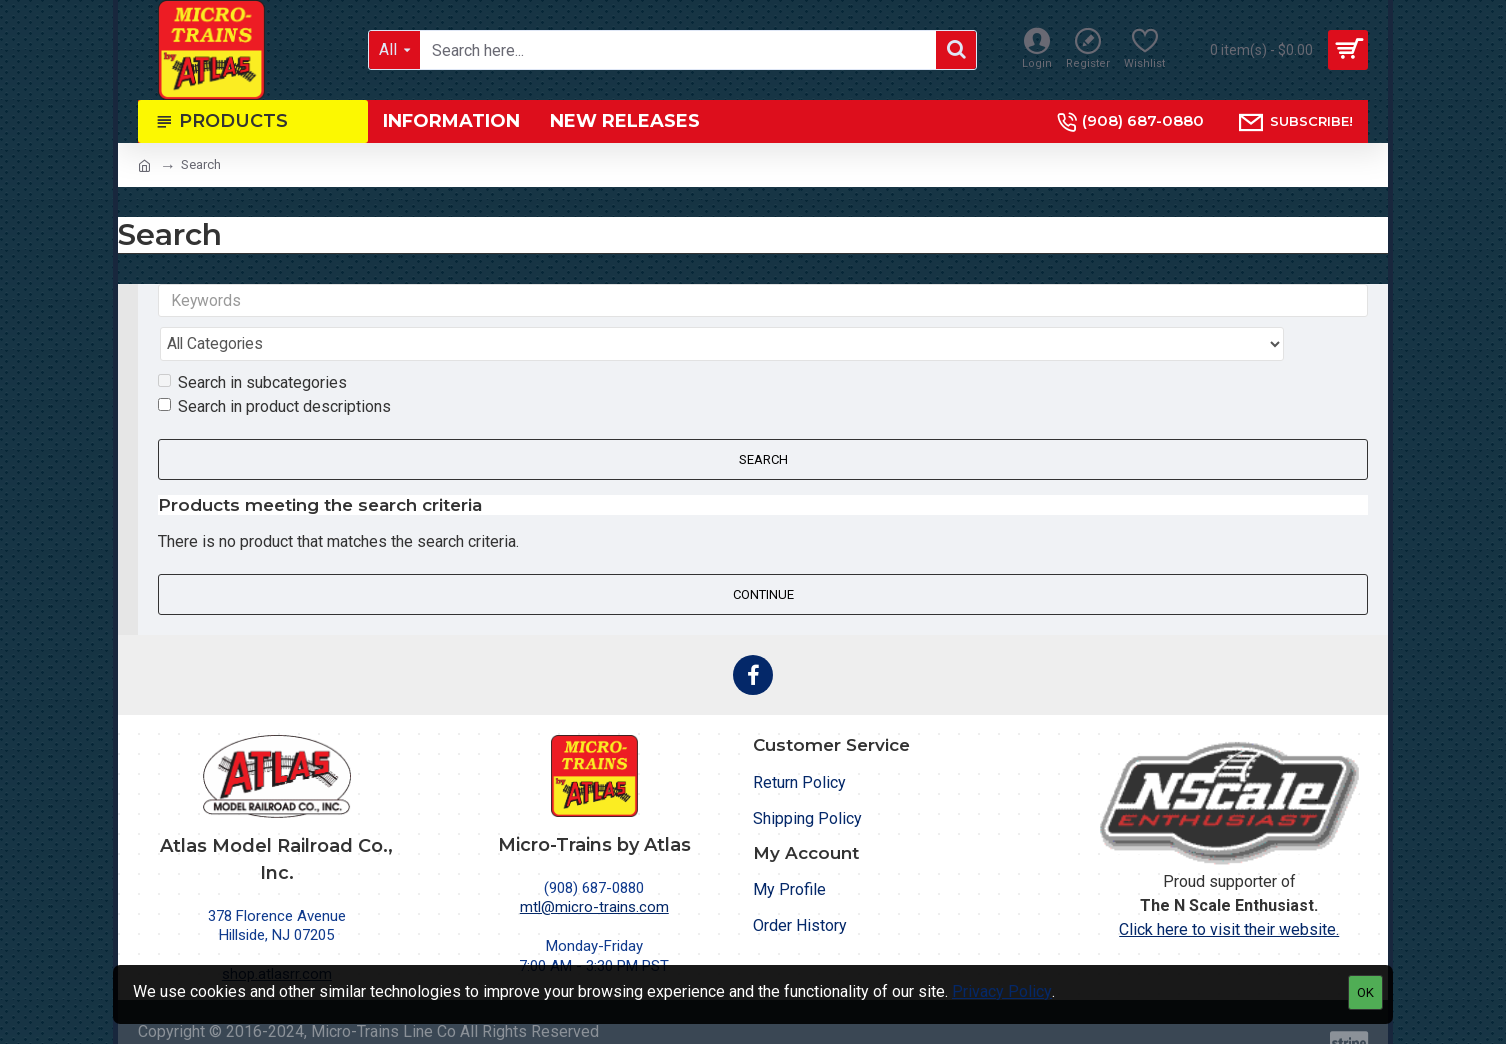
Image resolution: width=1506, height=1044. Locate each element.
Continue (763, 555)
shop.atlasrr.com (277, 936)
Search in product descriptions (274, 367)
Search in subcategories (252, 343)
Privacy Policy (1002, 991)
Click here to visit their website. (1229, 891)
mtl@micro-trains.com (594, 869)
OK (1365, 992)
